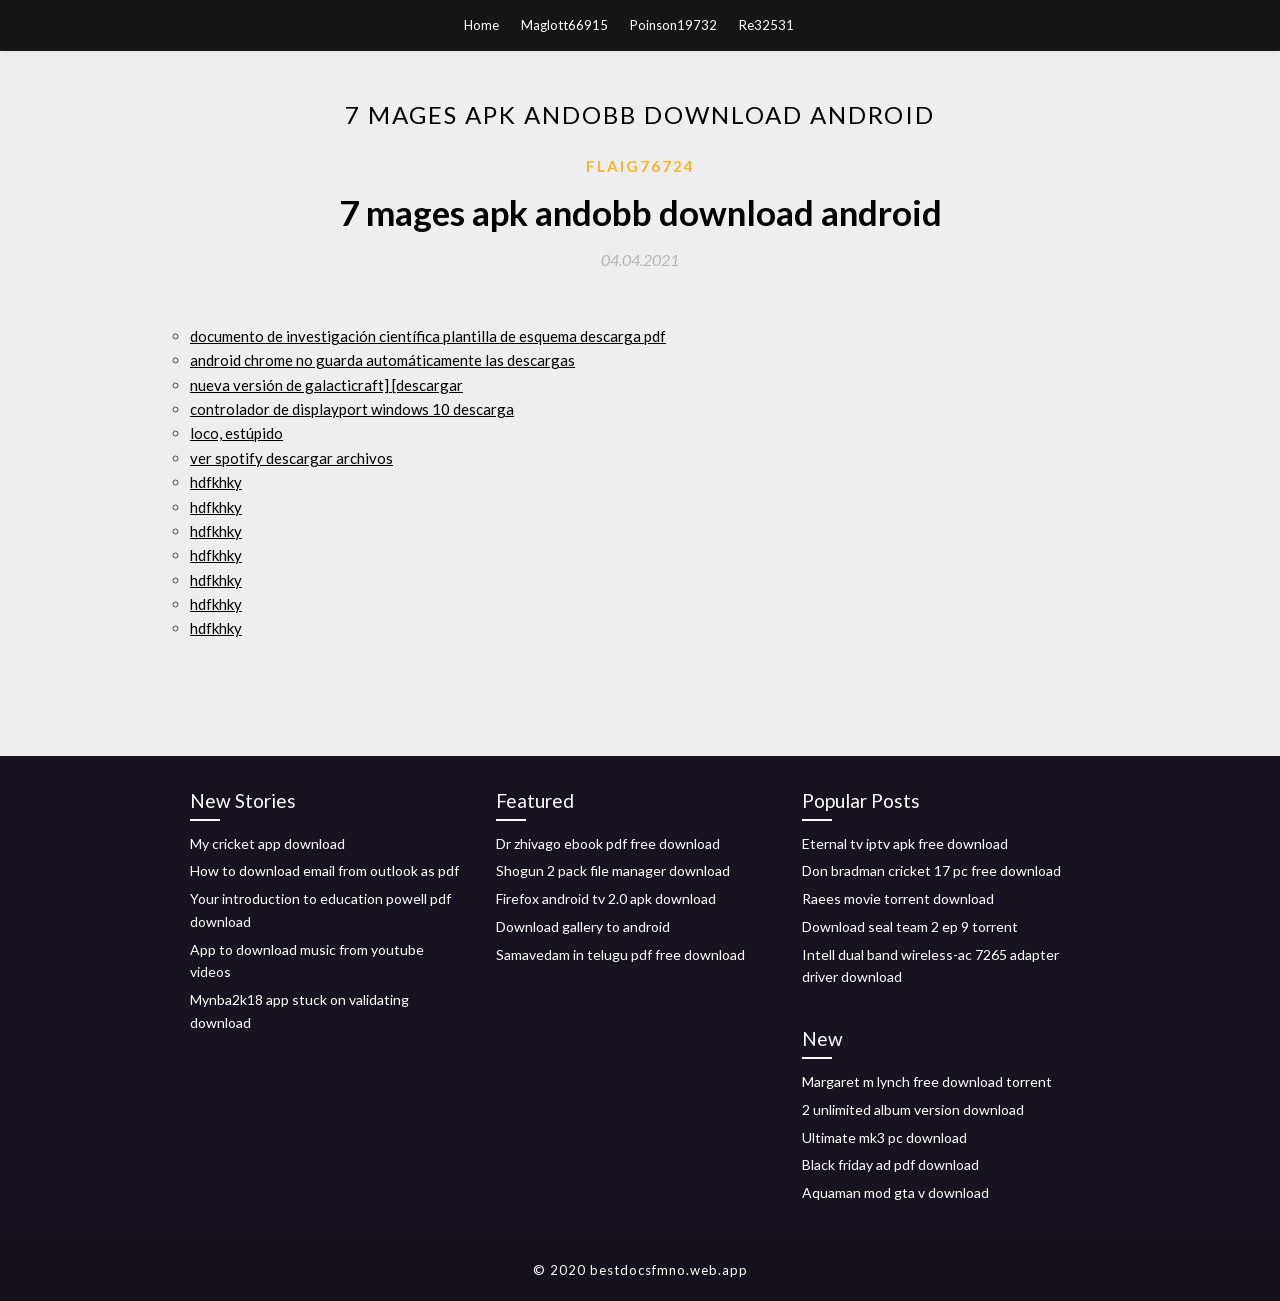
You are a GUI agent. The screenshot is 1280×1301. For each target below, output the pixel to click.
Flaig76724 (640, 166)
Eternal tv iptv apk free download (905, 843)
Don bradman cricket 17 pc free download (931, 870)
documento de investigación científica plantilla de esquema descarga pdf (428, 336)
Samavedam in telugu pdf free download (620, 954)
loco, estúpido (236, 433)
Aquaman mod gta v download (895, 1192)
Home (481, 25)
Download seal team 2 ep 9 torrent (910, 926)
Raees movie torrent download (898, 898)
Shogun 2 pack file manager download (613, 870)
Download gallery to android (583, 926)
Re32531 (766, 25)
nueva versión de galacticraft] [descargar (326, 385)
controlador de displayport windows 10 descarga (352, 409)
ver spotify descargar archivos (291, 458)
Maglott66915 (564, 25)
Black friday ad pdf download (890, 1164)
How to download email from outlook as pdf (324, 870)
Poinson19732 (673, 25)
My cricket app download (267, 843)
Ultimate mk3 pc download (884, 1137)
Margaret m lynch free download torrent (927, 1081)
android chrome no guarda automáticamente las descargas (382, 360)
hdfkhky (216, 482)
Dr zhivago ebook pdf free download (608, 843)
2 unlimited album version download (913, 1109)
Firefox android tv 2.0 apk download (606, 898)
